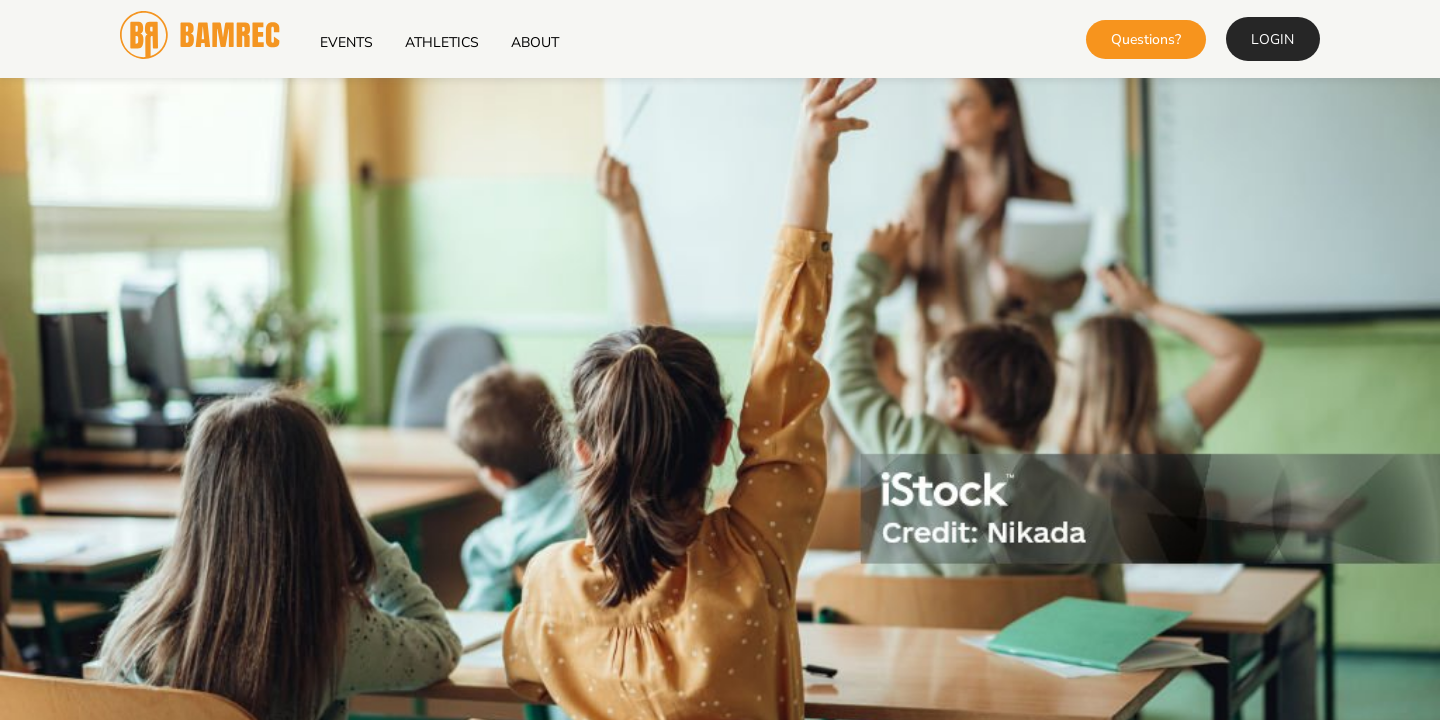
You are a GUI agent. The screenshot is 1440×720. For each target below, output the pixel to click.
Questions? (1146, 39)
